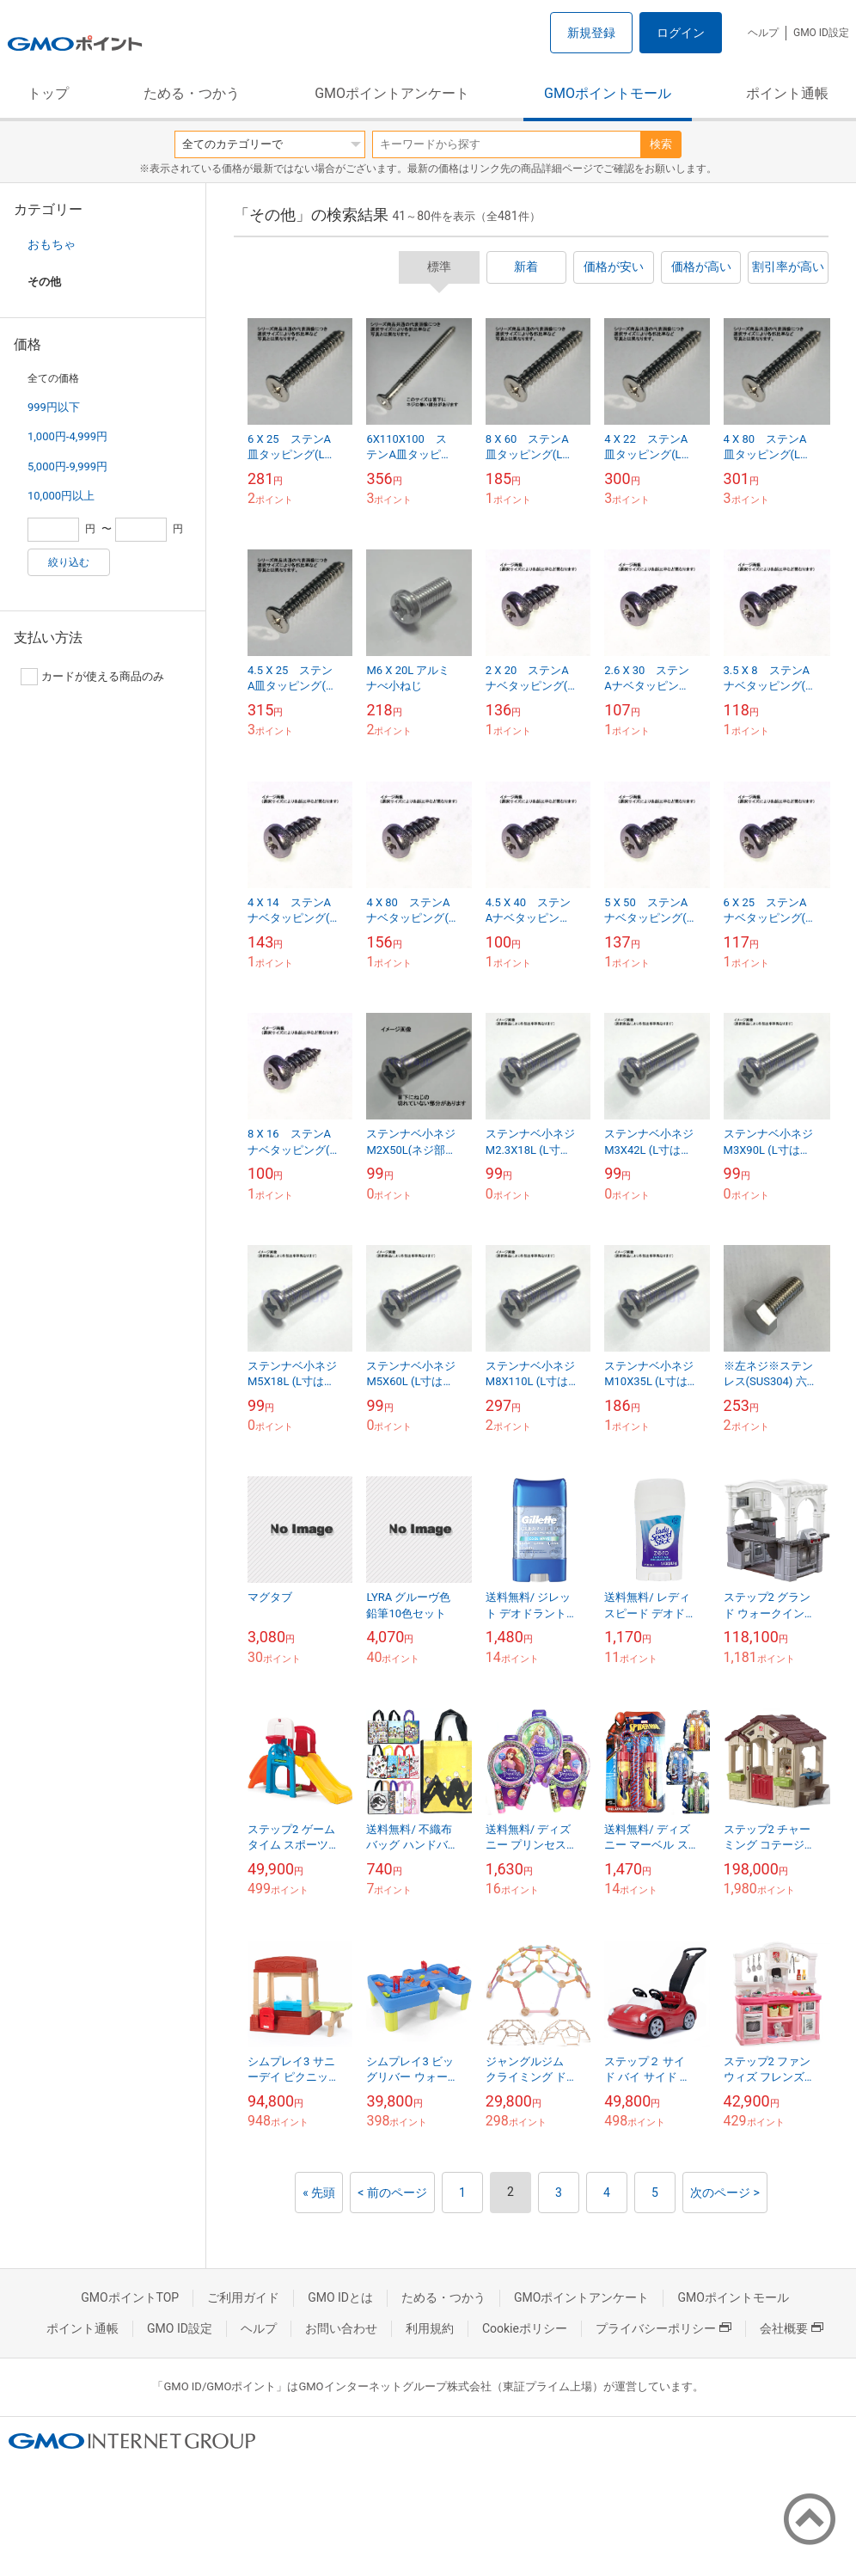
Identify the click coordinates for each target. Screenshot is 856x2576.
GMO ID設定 (821, 33)
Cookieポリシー (524, 2328)
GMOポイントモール (607, 93)
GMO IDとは (340, 2297)
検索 (661, 144)
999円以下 (54, 407)
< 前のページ (392, 2192)
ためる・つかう (192, 93)
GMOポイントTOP (130, 2297)
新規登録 (591, 33)
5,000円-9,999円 (67, 466)
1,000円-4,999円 (67, 436)
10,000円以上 (61, 495)
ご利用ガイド (243, 2297)
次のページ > (725, 2192)
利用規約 (430, 2328)
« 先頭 (319, 2192)
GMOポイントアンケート (392, 93)
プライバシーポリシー (663, 2328)
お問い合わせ (341, 2328)
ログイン (681, 33)
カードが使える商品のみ (92, 676)
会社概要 (791, 2328)
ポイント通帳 (787, 93)
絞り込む (68, 562)
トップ (48, 93)
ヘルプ (763, 33)
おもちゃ (52, 244)
